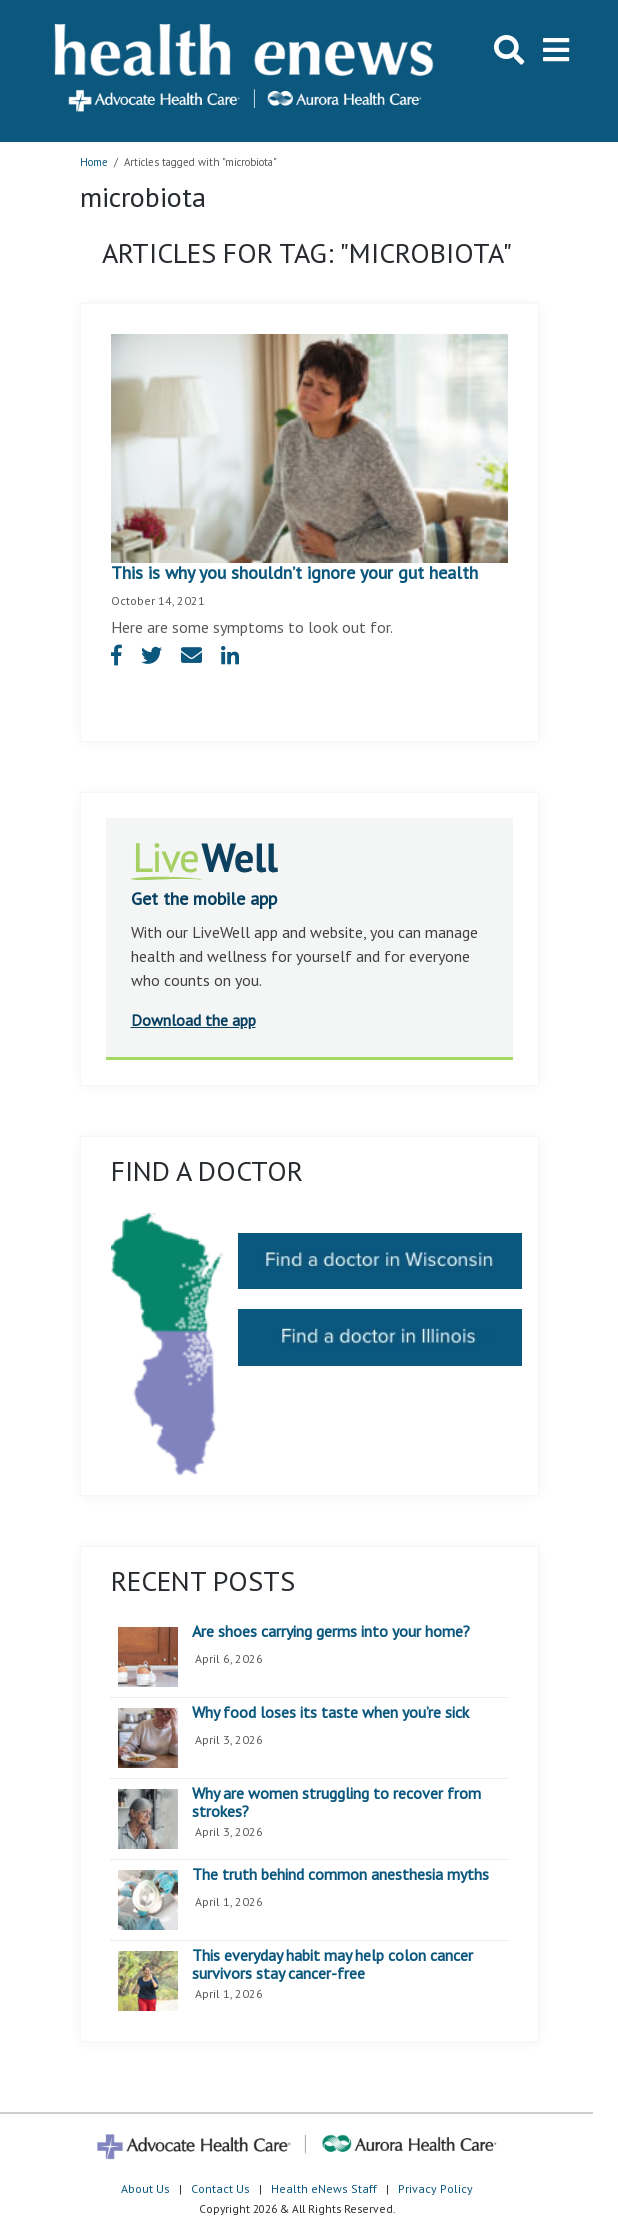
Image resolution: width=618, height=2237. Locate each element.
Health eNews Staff (324, 2188)
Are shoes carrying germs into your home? (331, 1632)
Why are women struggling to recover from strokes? (336, 1802)
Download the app (193, 1020)
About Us (145, 2188)
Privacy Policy (435, 2188)
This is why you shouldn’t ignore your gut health (294, 572)
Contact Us (220, 2188)
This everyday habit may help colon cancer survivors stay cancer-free (332, 1964)
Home (94, 162)
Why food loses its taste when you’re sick (330, 1713)
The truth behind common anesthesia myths (340, 1875)
